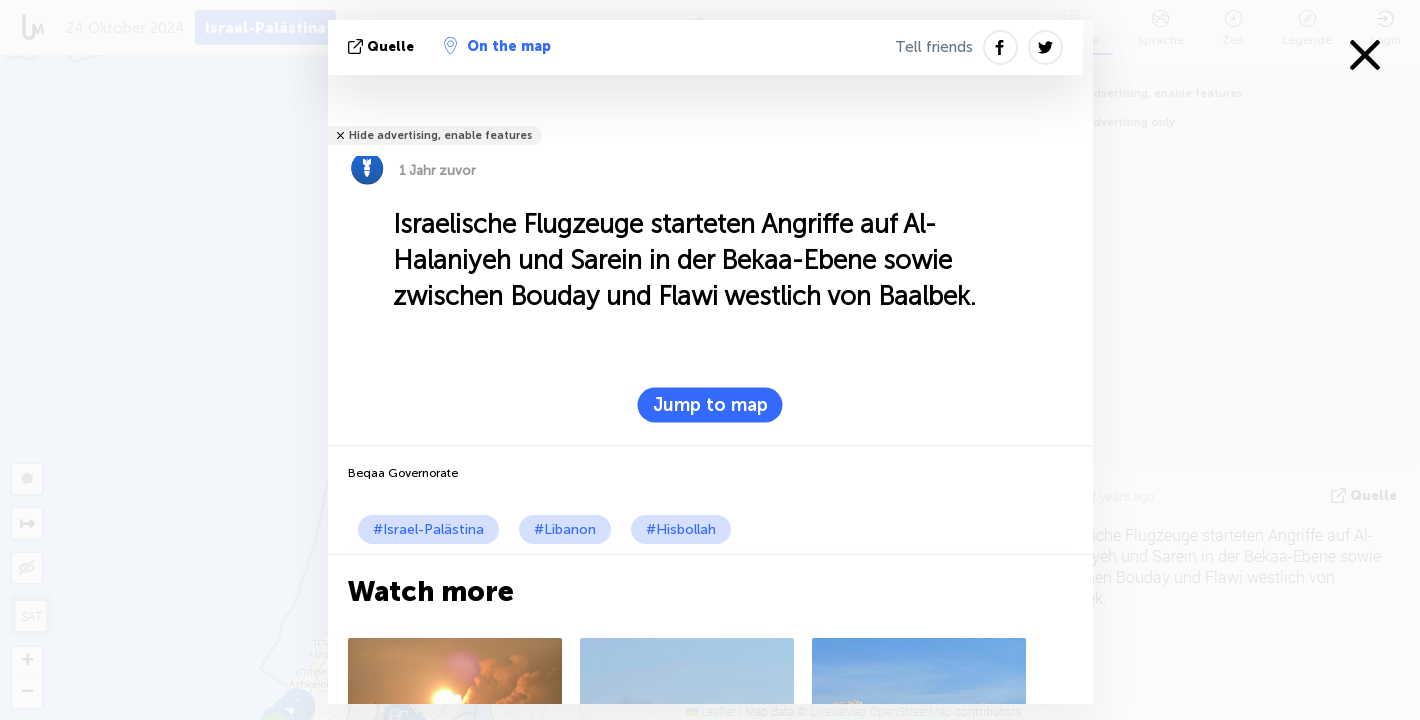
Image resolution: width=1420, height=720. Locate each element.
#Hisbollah (681, 529)
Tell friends (934, 47)
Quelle (383, 46)
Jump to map (710, 405)
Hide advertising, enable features (440, 135)
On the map (497, 46)
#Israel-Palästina (428, 529)
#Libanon (565, 529)
